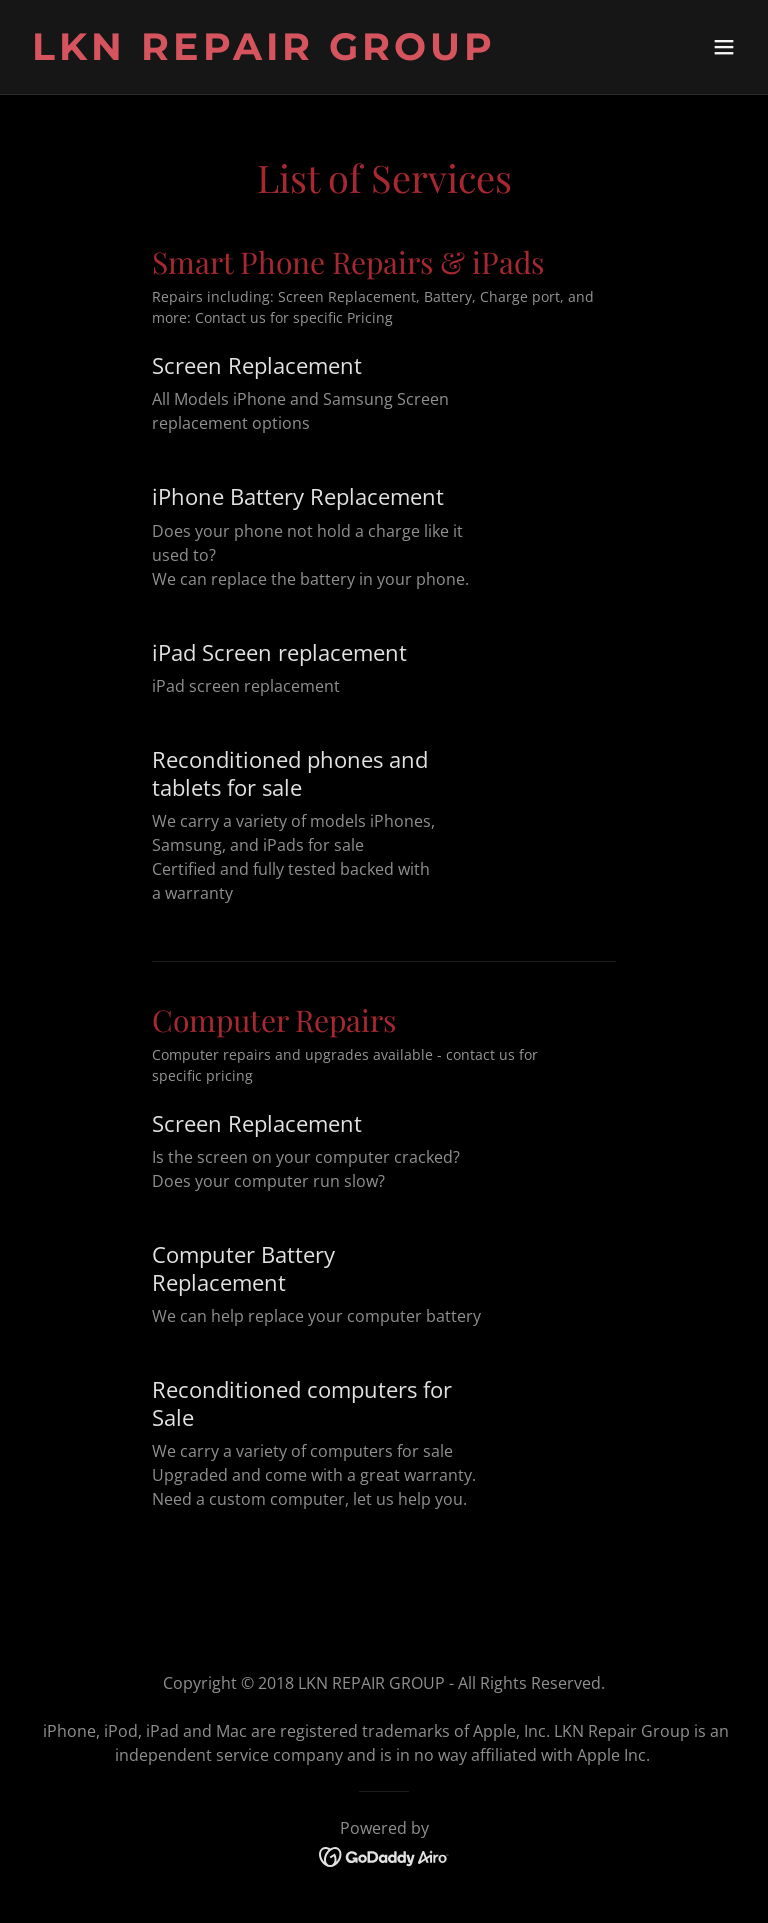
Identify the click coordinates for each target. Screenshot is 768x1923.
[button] (724, 47)
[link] (264, 54)
